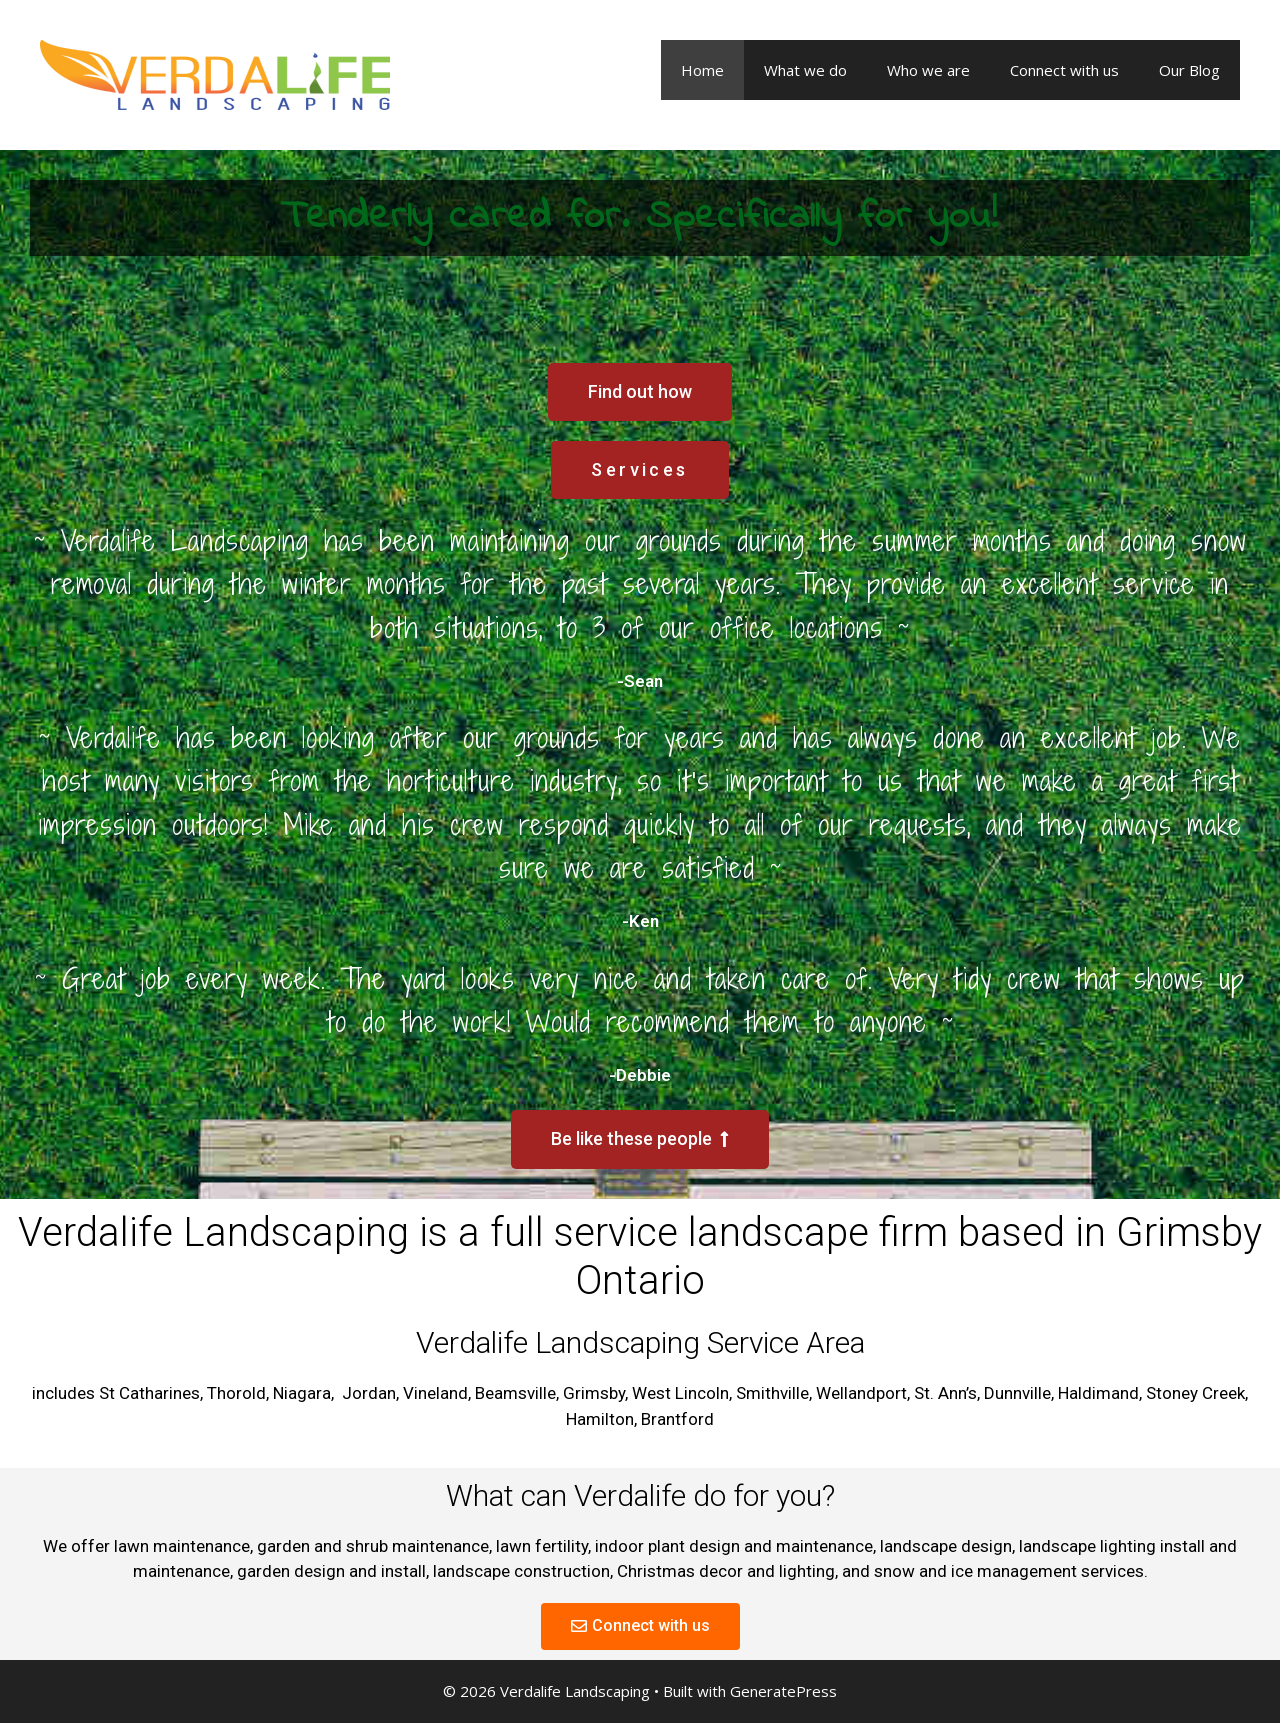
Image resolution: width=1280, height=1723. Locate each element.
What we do (805, 70)
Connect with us (1064, 70)
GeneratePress (783, 1691)
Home (702, 70)
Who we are (928, 70)
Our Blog (1189, 70)
